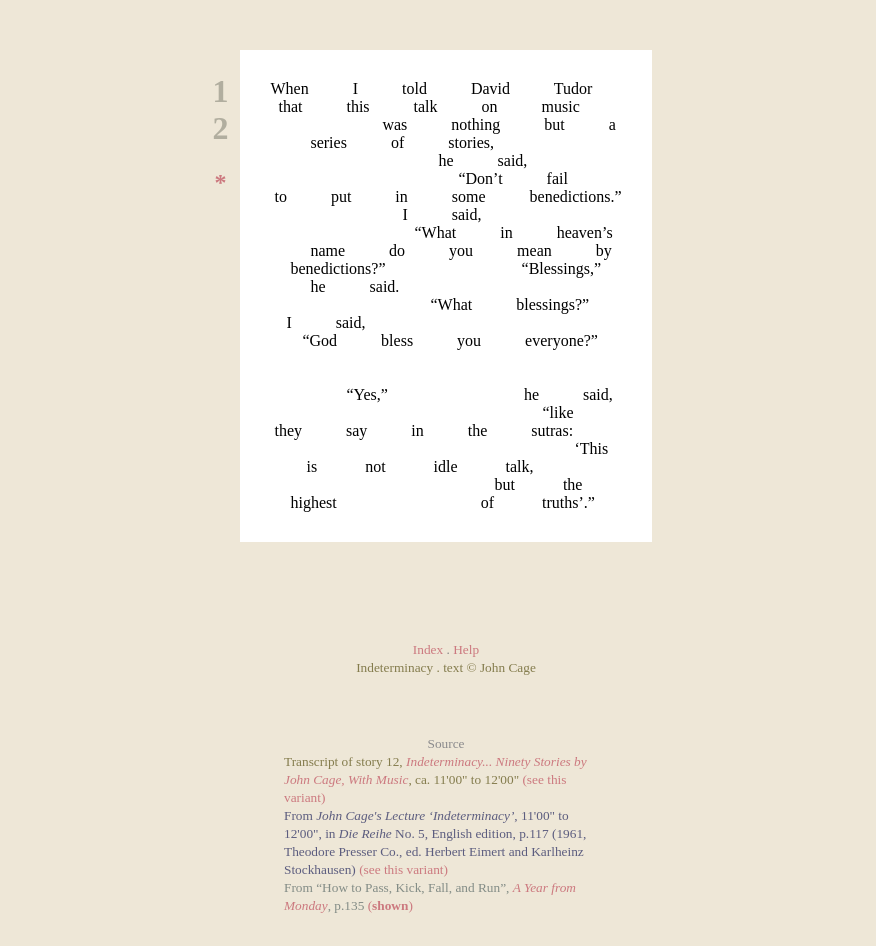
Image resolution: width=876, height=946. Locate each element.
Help (466, 649)
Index (428, 649)
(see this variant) (403, 869)
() (390, 905)
